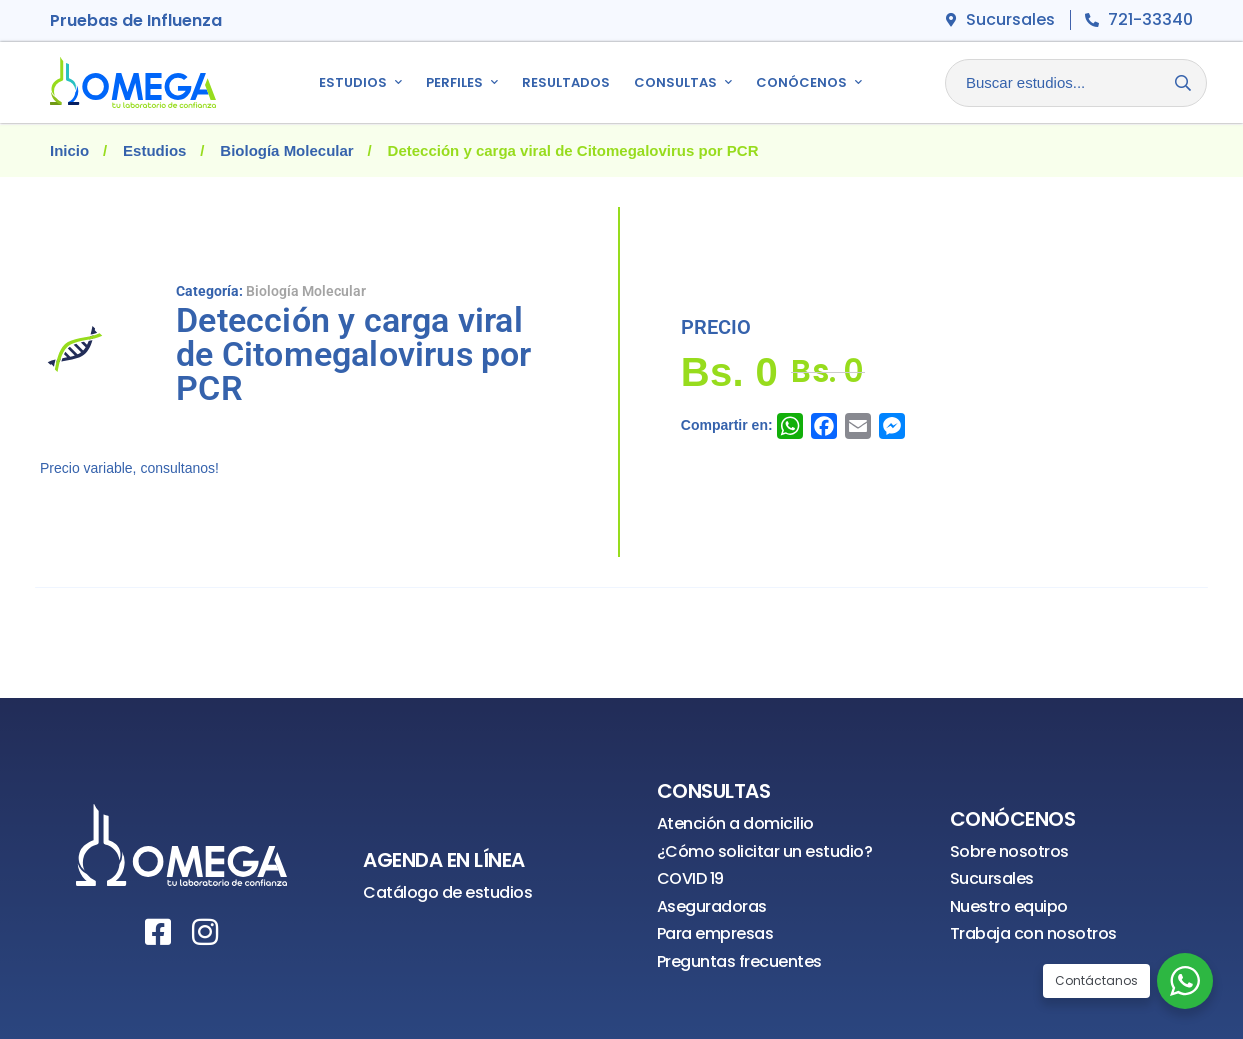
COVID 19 (690, 878)
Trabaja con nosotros (1033, 933)
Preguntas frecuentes (739, 961)
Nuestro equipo (1009, 906)
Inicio (69, 150)
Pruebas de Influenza (136, 20)
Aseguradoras (712, 906)
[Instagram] (205, 932)
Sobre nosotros (1009, 851)
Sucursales (992, 878)
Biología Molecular (286, 150)
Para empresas (715, 933)
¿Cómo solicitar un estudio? (765, 851)
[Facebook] (158, 932)
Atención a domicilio (735, 823)
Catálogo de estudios (447, 892)
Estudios (154, 150)
